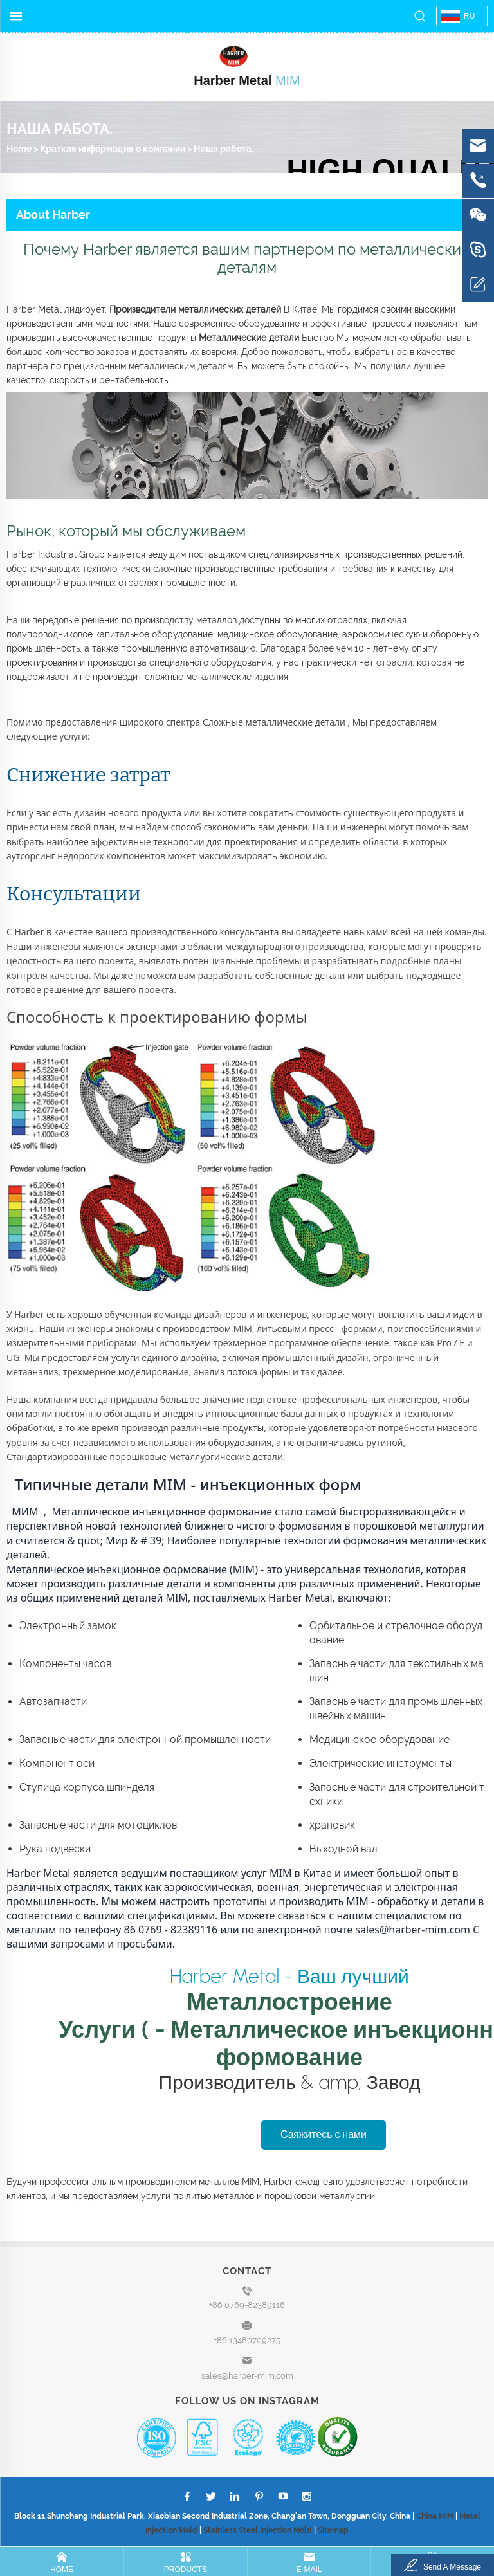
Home (19, 148)
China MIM (434, 2516)
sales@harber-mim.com (247, 2375)
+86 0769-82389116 (247, 2305)
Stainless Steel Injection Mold (257, 2530)
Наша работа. (223, 148)
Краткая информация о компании (112, 148)
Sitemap (333, 2530)
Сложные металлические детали (275, 722)
